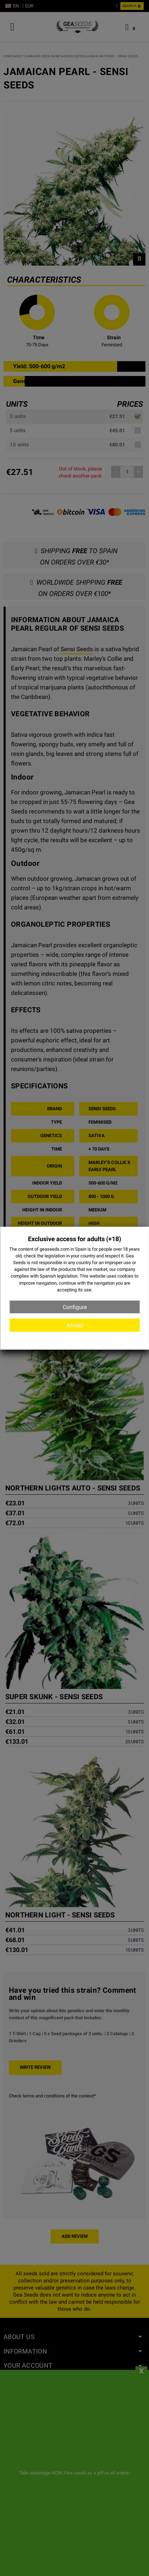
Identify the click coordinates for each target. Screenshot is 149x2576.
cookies (125, 1276)
